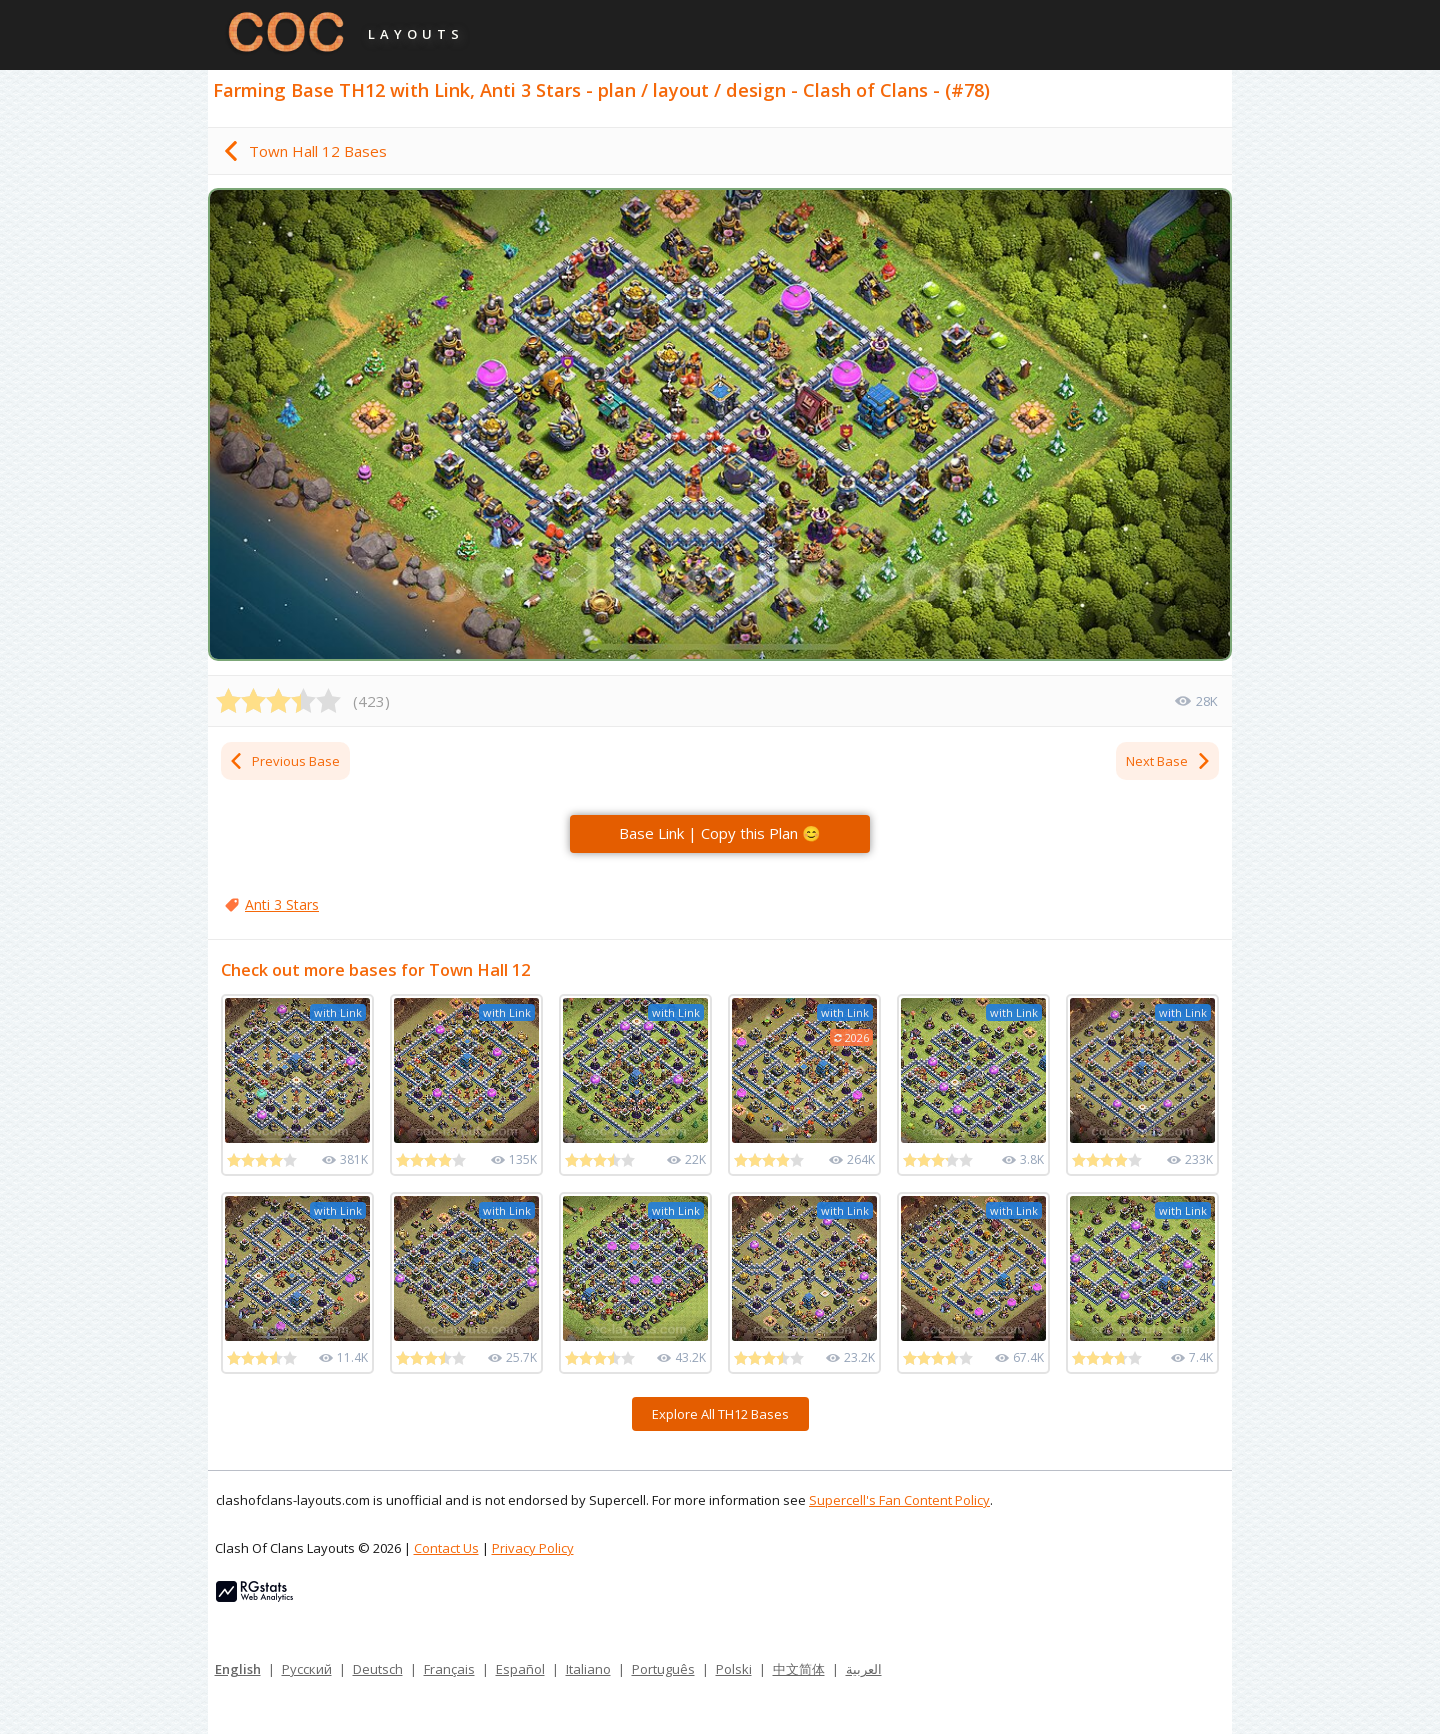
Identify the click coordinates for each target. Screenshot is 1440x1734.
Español (520, 1669)
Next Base (1169, 761)
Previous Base (284, 761)
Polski (734, 1669)
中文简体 (799, 1669)
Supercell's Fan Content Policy (899, 1500)
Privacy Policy (533, 1548)
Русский (307, 1669)
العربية (864, 1669)
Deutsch (378, 1669)
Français (449, 1669)
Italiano (588, 1669)
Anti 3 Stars (282, 904)
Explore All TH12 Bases (720, 1414)
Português (663, 1669)
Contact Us (446, 1548)
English (238, 1669)
